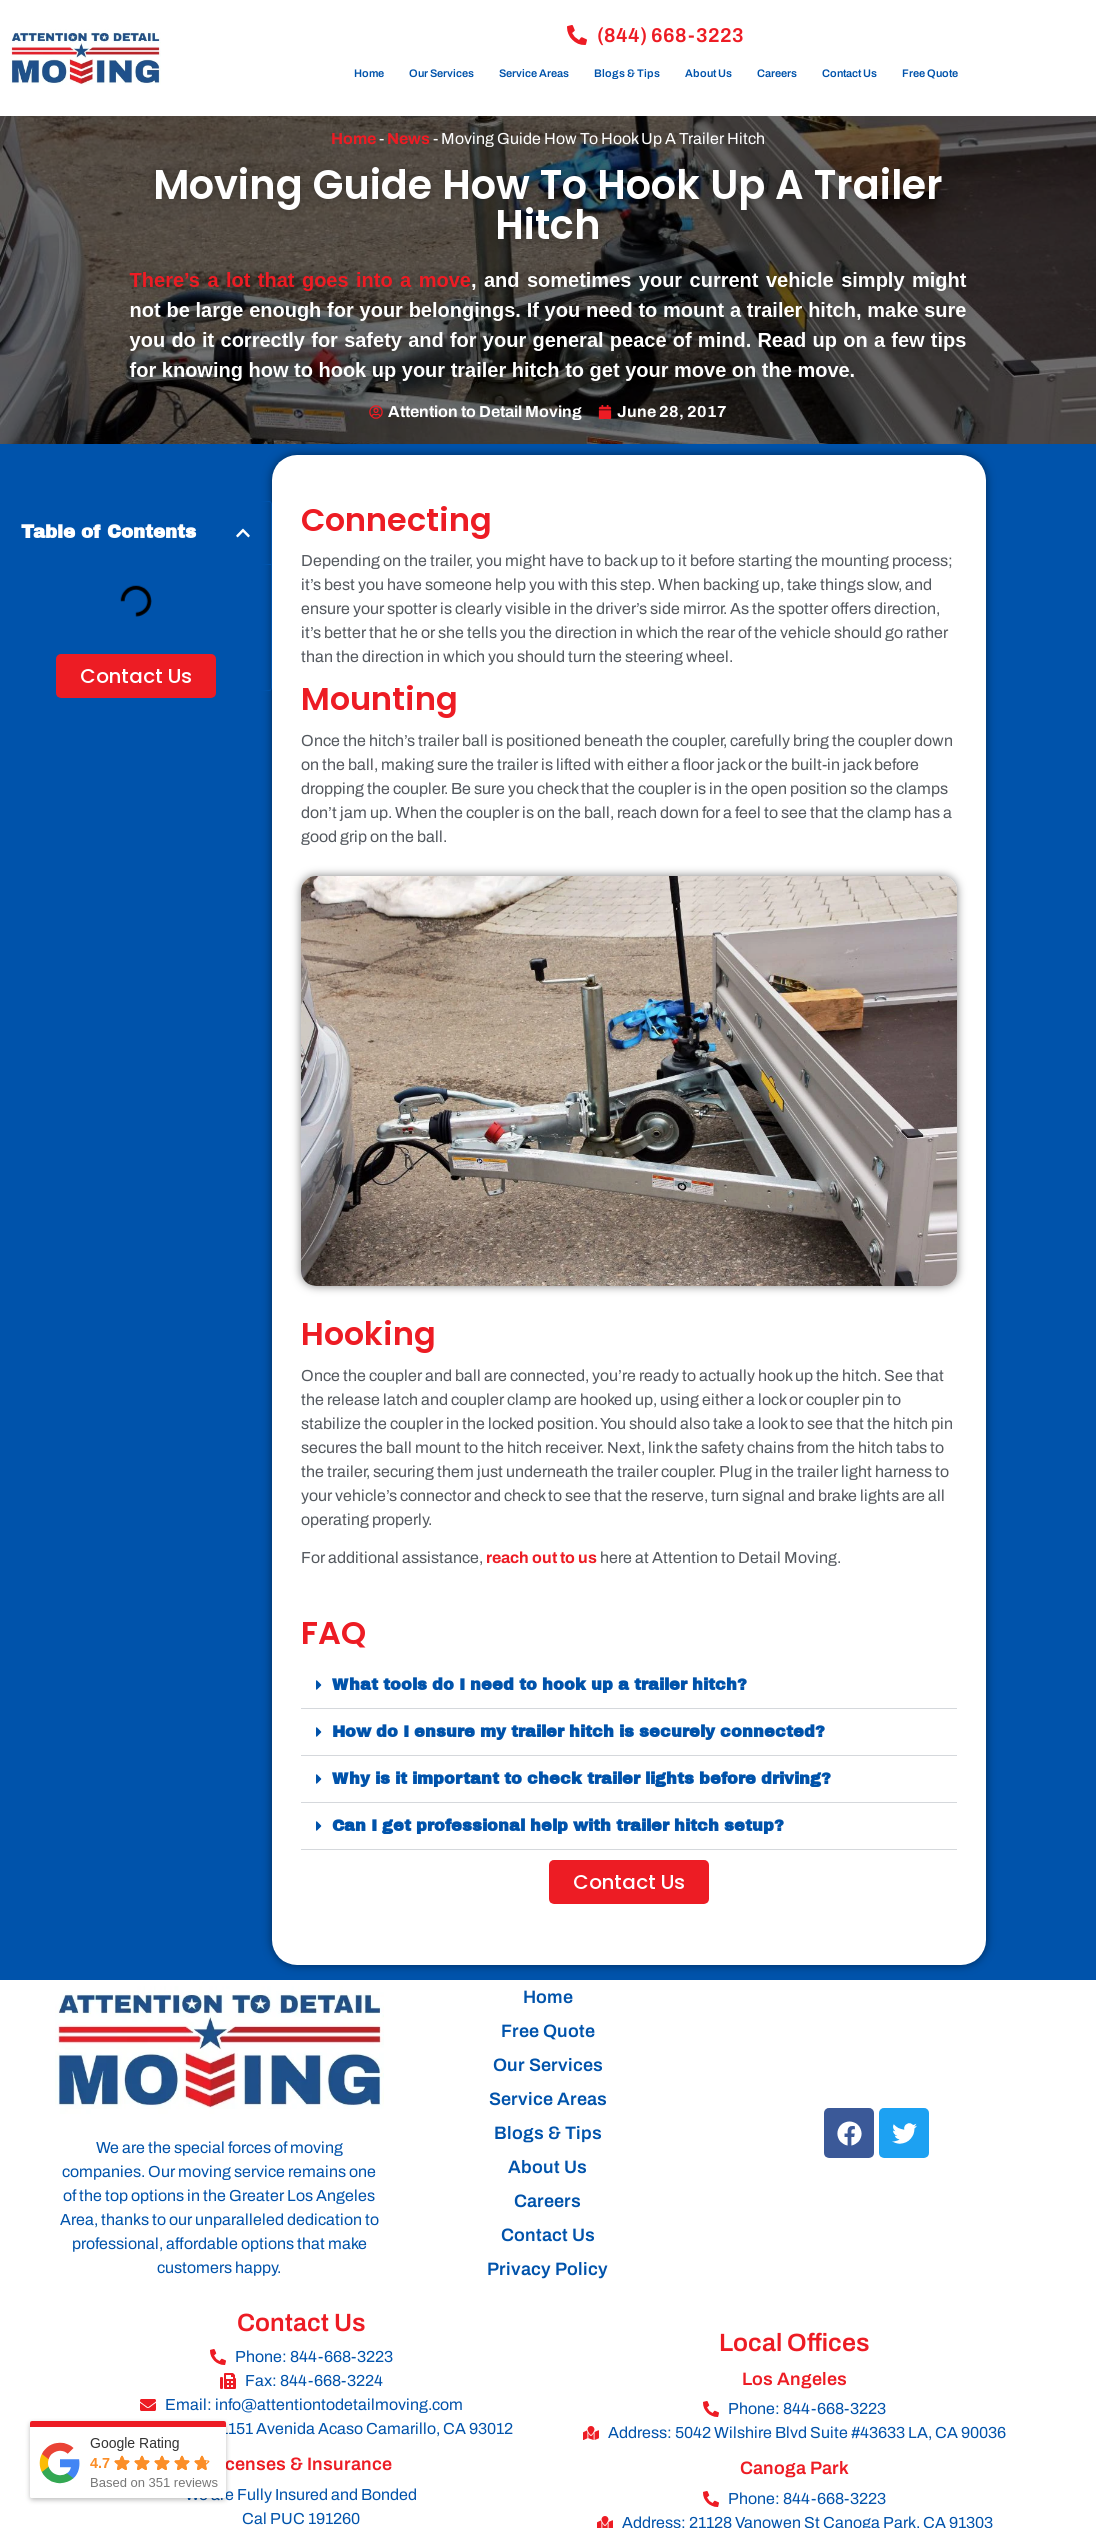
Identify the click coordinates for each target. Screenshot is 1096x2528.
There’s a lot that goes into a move (300, 280)
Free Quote (930, 73)
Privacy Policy (547, 2269)
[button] (243, 533)
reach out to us (541, 1557)
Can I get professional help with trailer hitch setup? (558, 1825)
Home (369, 73)
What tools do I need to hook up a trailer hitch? (539, 1684)
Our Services (441, 73)
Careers (777, 73)
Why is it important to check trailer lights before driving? (581, 1778)
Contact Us (849, 73)
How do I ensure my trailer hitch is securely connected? (578, 1731)
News (408, 138)
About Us (708, 73)
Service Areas (534, 73)
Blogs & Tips (627, 73)
